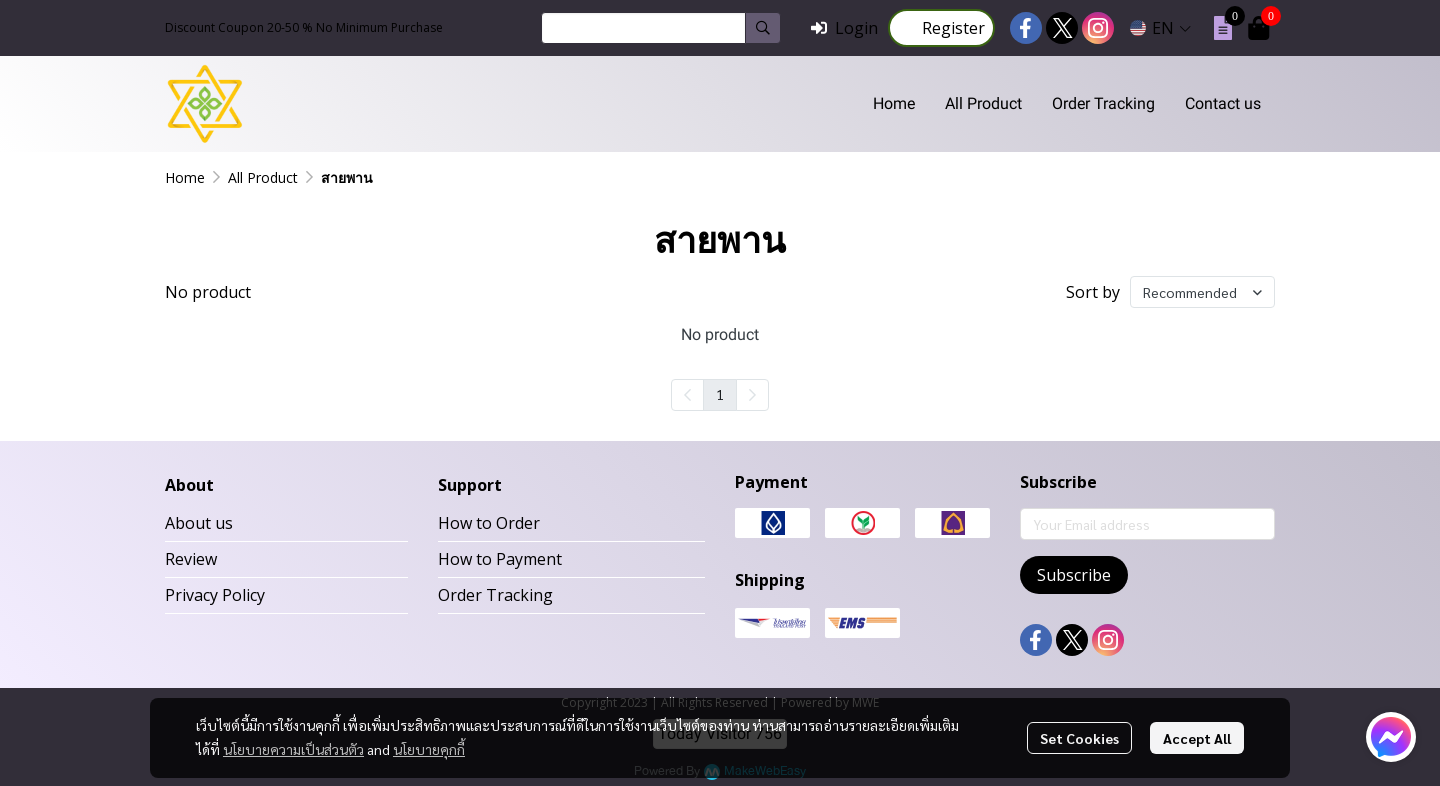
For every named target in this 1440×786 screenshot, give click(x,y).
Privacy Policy (215, 595)
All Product (263, 177)
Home (185, 177)
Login (844, 28)
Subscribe (1074, 575)
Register (941, 28)
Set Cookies (1079, 738)
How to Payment (500, 559)
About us (199, 523)
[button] (661, 28)
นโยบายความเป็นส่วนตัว (293, 749)
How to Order (489, 523)
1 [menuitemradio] (720, 394)
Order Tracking (495, 595)
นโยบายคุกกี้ (429, 749)
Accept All (1197, 738)
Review (191, 559)
